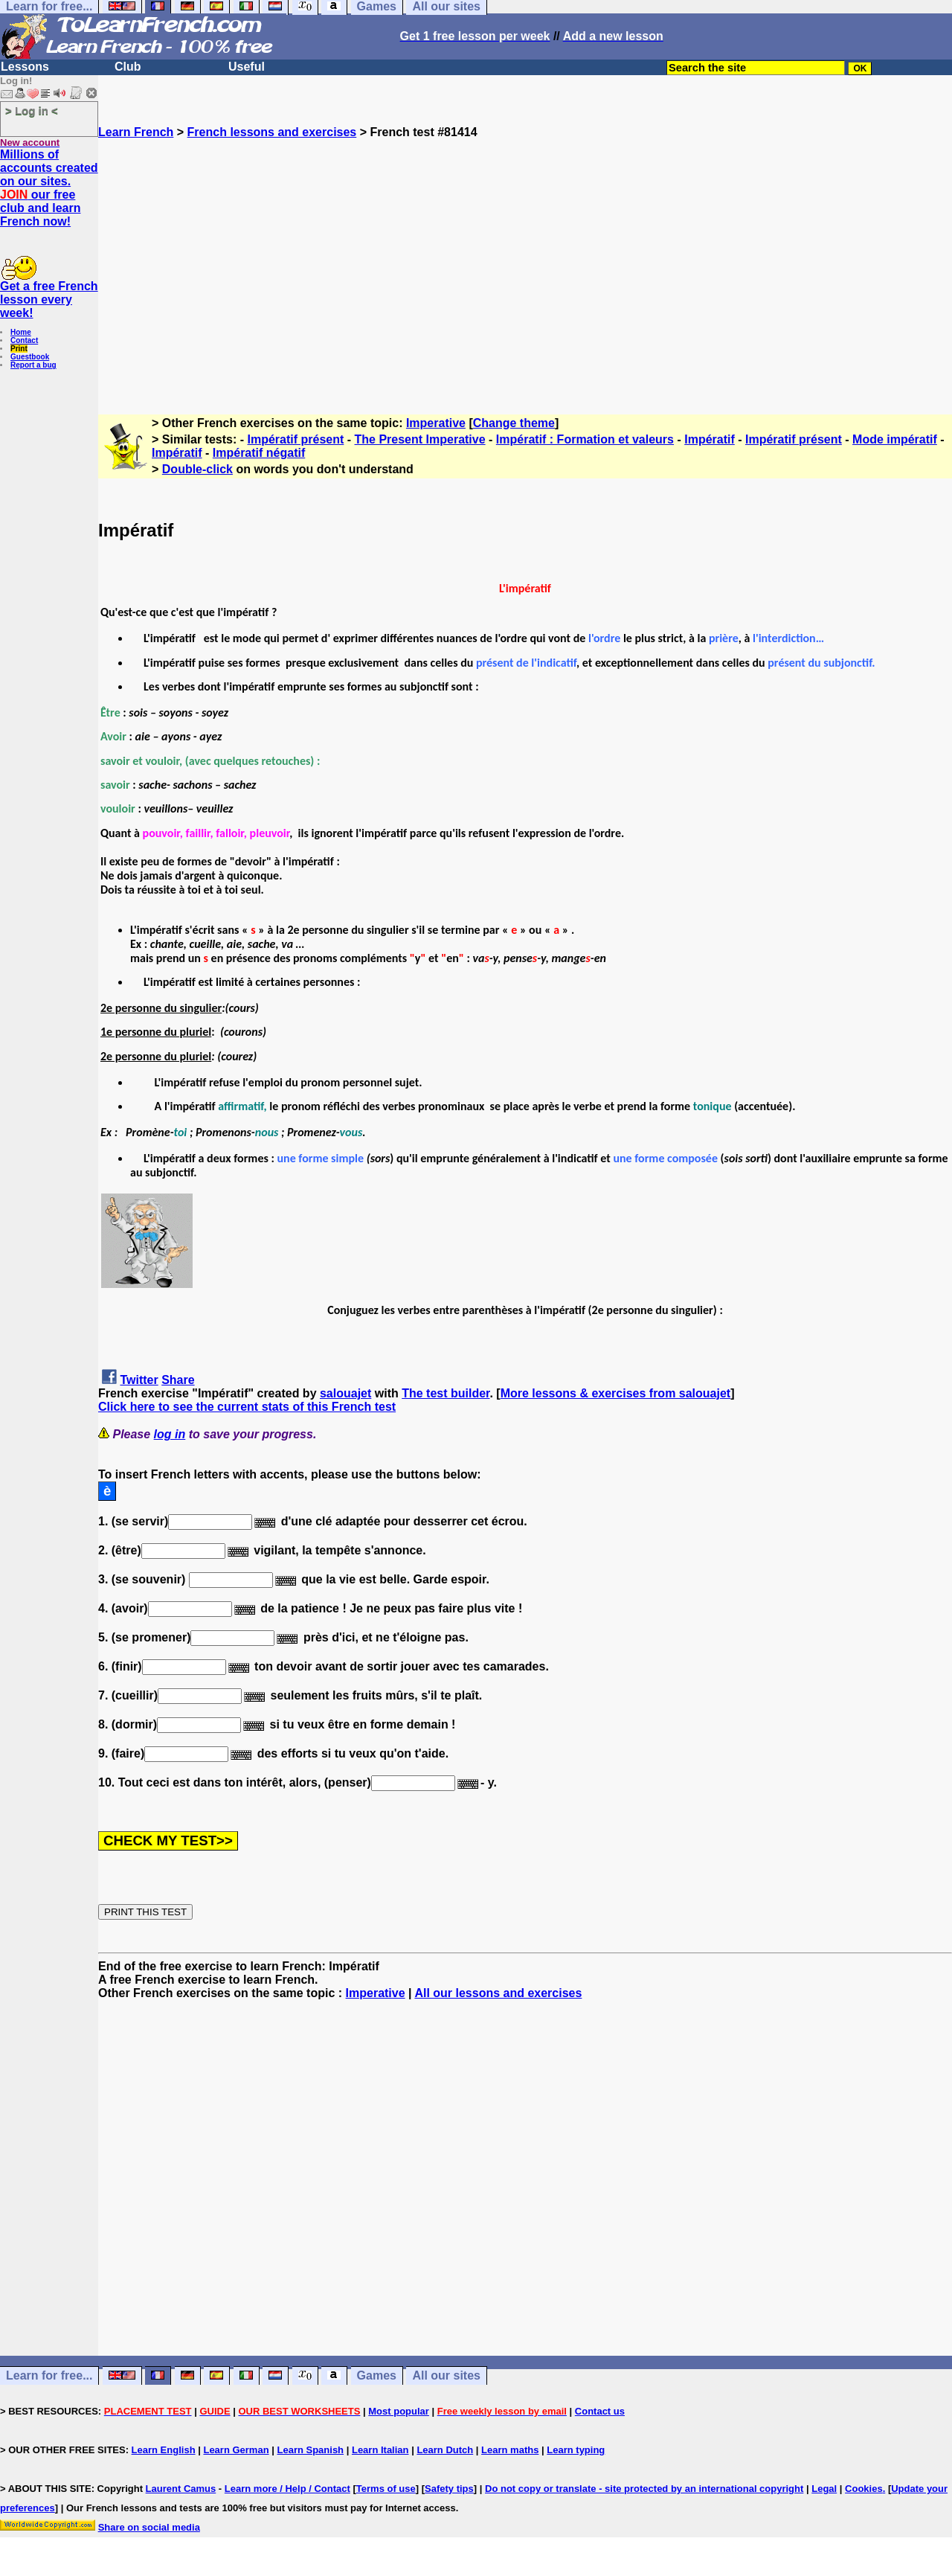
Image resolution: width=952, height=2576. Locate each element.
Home (20, 332)
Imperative (436, 423)
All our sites (446, 2375)
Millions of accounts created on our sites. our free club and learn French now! (49, 188)
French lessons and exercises (272, 132)
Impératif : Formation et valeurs (585, 439)
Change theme (514, 423)
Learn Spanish (310, 2449)
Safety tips (449, 2488)
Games (376, 2375)
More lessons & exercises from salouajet (615, 1393)
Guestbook (29, 357)
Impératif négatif (259, 452)
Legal (824, 2488)
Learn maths (509, 2449)
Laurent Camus (181, 2488)
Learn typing (576, 2449)
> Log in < (31, 110)
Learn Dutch (444, 2449)
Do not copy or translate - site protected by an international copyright (644, 2488)
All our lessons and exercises (498, 1993)
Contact (24, 340)
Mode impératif (894, 439)
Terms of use (386, 2488)
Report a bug (33, 365)
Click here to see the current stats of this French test (247, 1406)
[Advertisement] (525, 270)
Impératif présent (296, 439)
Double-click (197, 469)
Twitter (139, 1380)
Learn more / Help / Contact (287, 2488)
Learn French (135, 132)
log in (170, 1434)
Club (128, 66)
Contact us (600, 2411)
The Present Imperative (420, 439)
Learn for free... (49, 2375)
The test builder (445, 1393)
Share (177, 1380)
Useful (246, 66)
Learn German (235, 2449)
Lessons (25, 66)
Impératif (709, 439)
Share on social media (149, 2527)
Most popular (398, 2411)
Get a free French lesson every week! (49, 299)
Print (19, 349)
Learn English (164, 2449)
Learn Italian (380, 2449)
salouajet (345, 1393)
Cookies (864, 2488)
